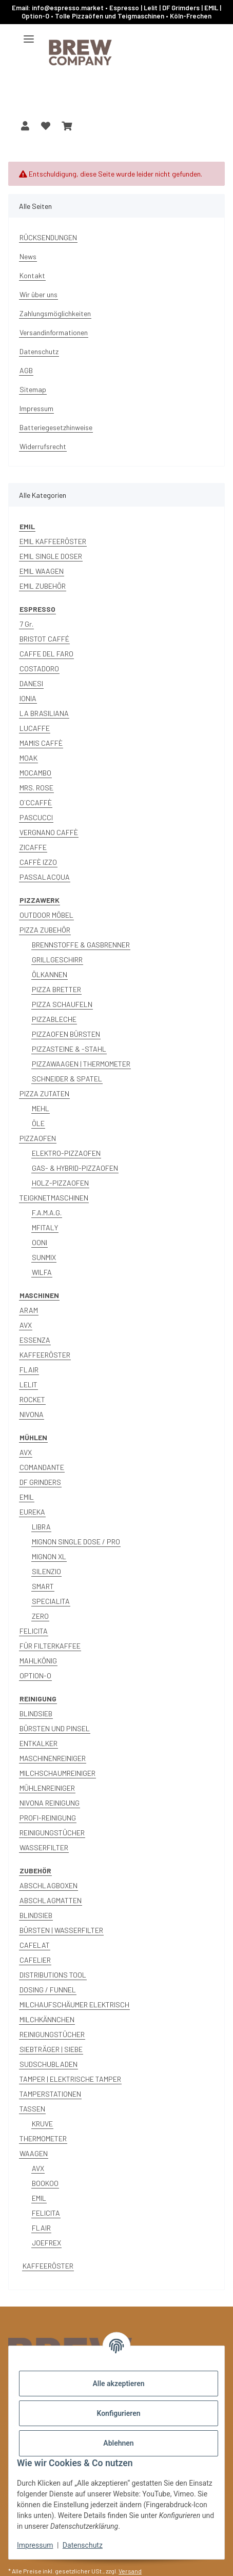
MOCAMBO (35, 772)
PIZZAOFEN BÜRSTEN (66, 1034)
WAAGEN (34, 2153)
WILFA (42, 1272)
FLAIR (29, 1369)
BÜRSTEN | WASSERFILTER (61, 1930)
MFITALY (45, 1227)
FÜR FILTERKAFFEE (50, 1645)
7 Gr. (26, 623)
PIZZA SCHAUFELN (62, 1004)
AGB (26, 370)
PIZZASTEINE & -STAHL (69, 1048)
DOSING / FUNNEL (48, 1989)
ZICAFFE (33, 847)
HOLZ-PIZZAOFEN (60, 1182)
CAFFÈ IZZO (38, 862)
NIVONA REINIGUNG (50, 1802)
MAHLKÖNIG (38, 1660)
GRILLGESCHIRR (57, 959)
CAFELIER (35, 1959)
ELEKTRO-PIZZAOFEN (66, 1153)
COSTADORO (39, 668)
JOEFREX (46, 2242)
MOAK (28, 757)
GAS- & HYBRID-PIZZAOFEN (75, 1168)
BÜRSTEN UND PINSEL (55, 1728)
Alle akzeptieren (118, 2383)
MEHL (40, 1108)
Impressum (35, 2545)
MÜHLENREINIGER (47, 1788)
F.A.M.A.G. (47, 1212)
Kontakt (32, 275)
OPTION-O (35, 1675)
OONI (39, 1242)
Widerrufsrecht (43, 446)
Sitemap (33, 389)
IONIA (28, 698)
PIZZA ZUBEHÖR (45, 929)
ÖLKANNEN (49, 974)
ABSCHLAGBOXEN (48, 1885)
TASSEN (32, 2108)
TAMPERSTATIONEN (50, 2093)
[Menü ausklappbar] (29, 34)
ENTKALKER (38, 1743)
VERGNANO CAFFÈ (49, 832)
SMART (43, 1586)
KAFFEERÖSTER (45, 1354)
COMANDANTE (42, 1467)
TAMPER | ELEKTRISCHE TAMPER (70, 2079)
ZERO (40, 1616)
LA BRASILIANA (44, 713)
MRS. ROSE (36, 787)
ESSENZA (35, 1339)
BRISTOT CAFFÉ (44, 638)
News (28, 256)
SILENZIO (46, 1571)
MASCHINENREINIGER (53, 1758)
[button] (25, 125)
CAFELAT (35, 1945)
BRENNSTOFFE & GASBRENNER (81, 944)
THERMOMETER (43, 2138)
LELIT (28, 1384)
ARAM (29, 1310)
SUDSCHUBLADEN (48, 2064)
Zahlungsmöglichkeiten (55, 313)
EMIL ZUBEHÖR (43, 586)
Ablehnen (118, 2443)
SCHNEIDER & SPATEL (67, 1078)
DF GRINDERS (40, 1482)
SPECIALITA (51, 1601)
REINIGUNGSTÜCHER (52, 1832)
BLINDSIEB (36, 1713)
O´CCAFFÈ (36, 802)
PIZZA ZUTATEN (44, 1093)
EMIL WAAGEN (42, 571)
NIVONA (32, 1414)
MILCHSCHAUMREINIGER (57, 1773)
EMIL (27, 1497)
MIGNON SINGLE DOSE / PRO (76, 1541)
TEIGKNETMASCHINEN (54, 1197)
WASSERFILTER (44, 1847)
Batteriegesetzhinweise (56, 427)
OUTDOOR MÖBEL (46, 915)
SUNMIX (44, 1257)
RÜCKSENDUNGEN (48, 237)
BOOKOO (45, 2183)
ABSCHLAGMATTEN (51, 1900)
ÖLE (38, 1123)
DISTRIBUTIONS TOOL (53, 1974)
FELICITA (34, 1630)
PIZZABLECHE (54, 1019)
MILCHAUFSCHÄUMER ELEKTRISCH (74, 2004)
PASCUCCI (36, 817)
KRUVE (42, 2123)
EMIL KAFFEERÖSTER (53, 541)
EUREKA (32, 1511)
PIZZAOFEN (38, 1138)
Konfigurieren (118, 2413)
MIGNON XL (49, 1556)
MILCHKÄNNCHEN (47, 2019)
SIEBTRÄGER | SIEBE (51, 2049)
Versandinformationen (54, 332)
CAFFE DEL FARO (46, 653)
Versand (130, 2570)
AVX (26, 1325)
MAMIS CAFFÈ (41, 743)
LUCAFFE (35, 728)
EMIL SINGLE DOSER (51, 556)
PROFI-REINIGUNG (48, 1817)
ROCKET (32, 1399)
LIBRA (41, 1526)
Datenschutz (83, 2545)
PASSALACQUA (45, 877)
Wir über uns (38, 294)
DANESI (31, 683)
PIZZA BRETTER (56, 989)
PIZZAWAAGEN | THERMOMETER (81, 1063)
